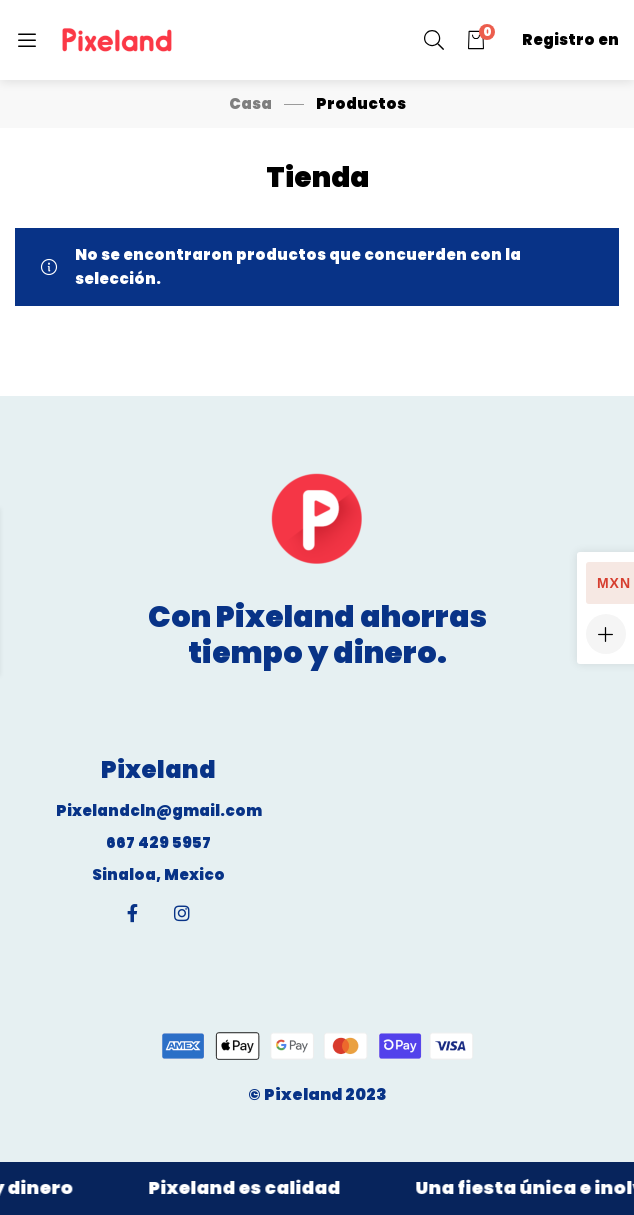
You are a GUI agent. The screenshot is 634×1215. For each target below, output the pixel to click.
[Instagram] (182, 913)
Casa (250, 103)
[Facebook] (132, 913)
